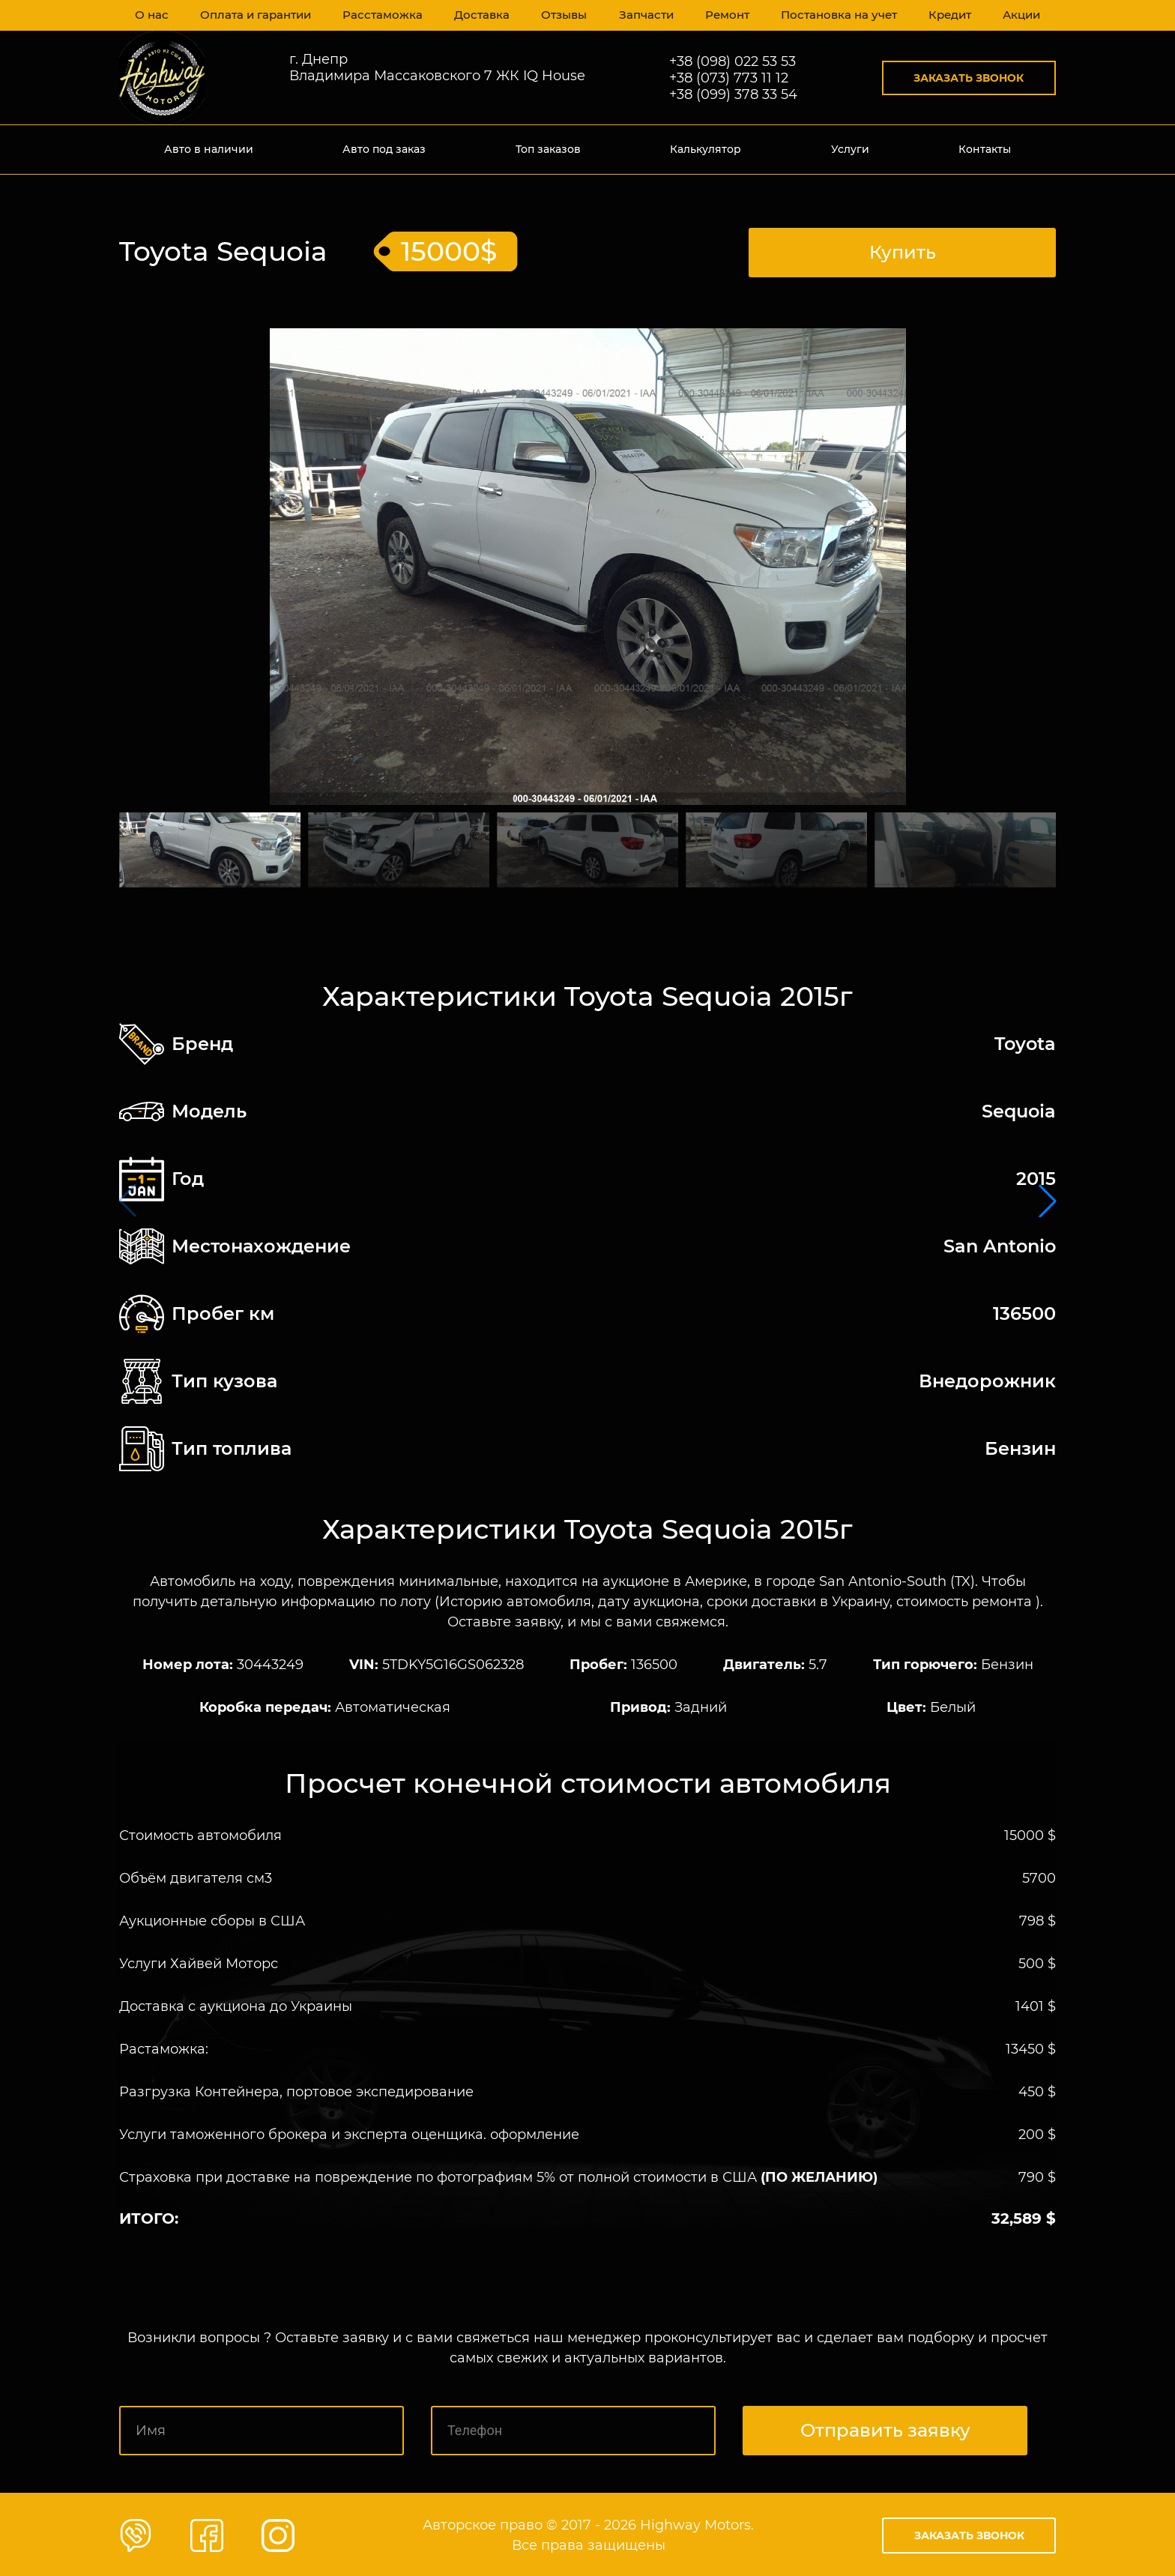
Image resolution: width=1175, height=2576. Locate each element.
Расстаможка (380, 15)
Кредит (946, 15)
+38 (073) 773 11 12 (728, 78)
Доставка (477, 15)
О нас (152, 15)
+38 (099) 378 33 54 (733, 94)
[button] (1047, 1199)
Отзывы (560, 15)
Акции (1019, 15)
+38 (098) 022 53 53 (732, 61)
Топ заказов (548, 149)
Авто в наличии (208, 149)
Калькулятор (705, 149)
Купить (902, 250)
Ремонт (724, 15)
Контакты (984, 149)
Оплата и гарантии (256, 15)
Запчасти (642, 15)
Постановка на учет (835, 15)
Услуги (850, 149)
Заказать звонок (968, 78)
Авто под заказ (384, 149)
